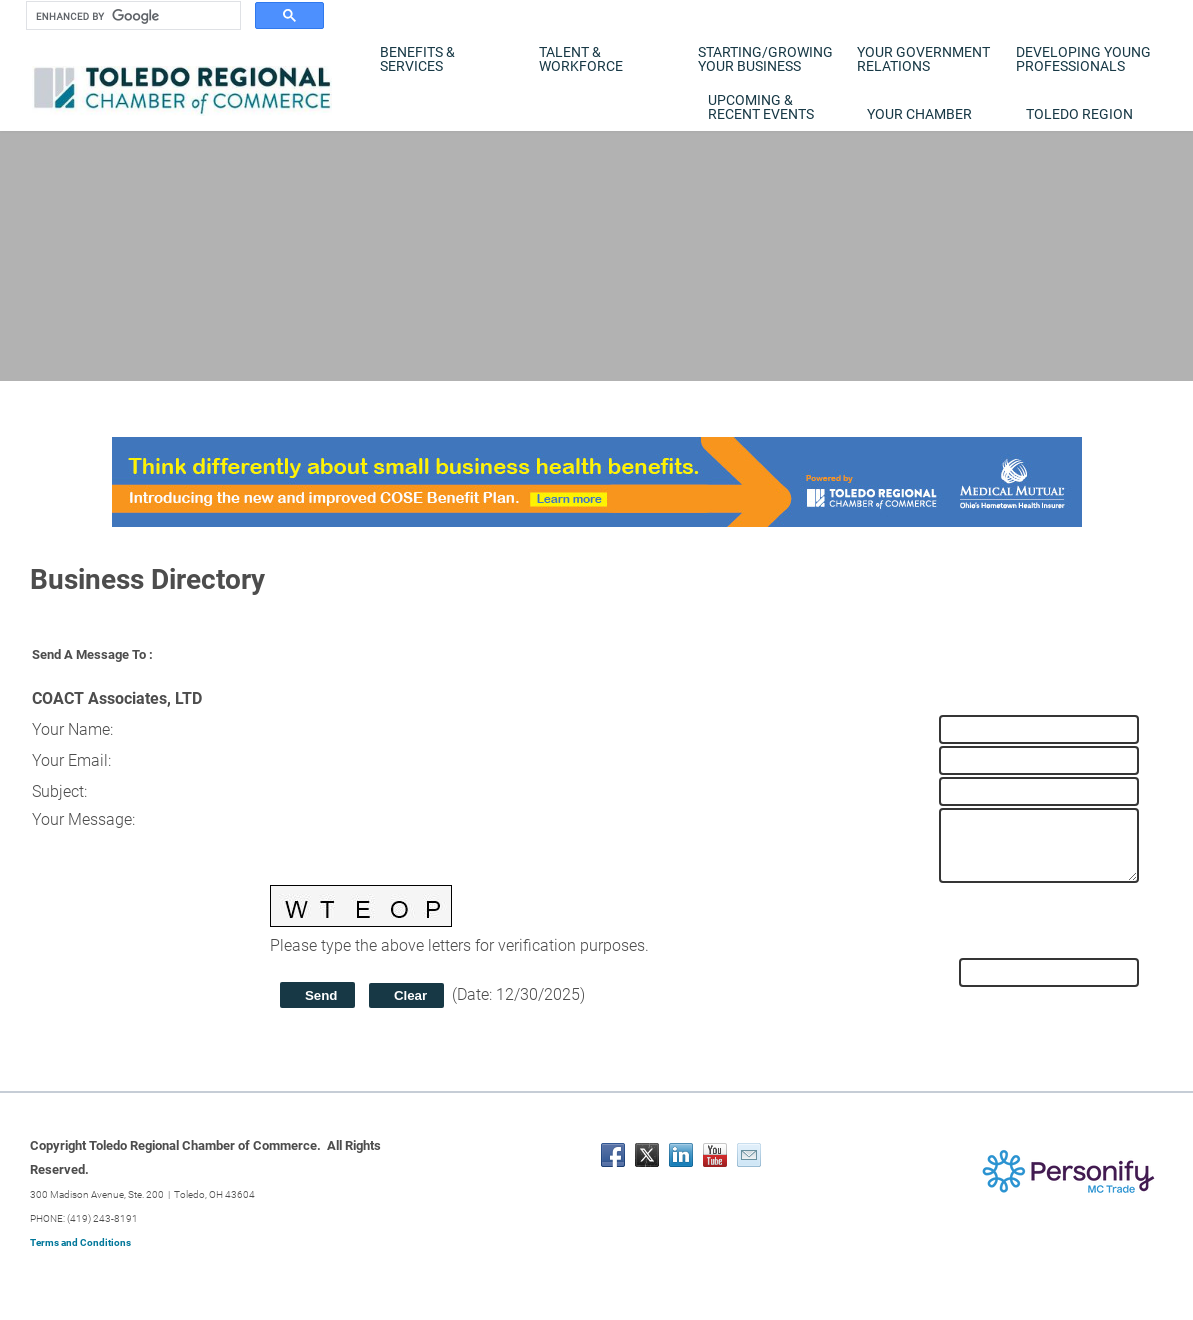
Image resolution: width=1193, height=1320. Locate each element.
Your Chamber (919, 114)
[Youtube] (715, 1155)
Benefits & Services (417, 59)
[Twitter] (647, 1155)
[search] (131, 16)
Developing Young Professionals (1083, 59)
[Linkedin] (681, 1155)
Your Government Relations (923, 59)
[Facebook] (613, 1155)
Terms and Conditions (80, 1242)
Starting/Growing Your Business (765, 59)
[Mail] (749, 1155)
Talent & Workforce (581, 59)
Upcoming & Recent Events (761, 107)
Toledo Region (1079, 114)
